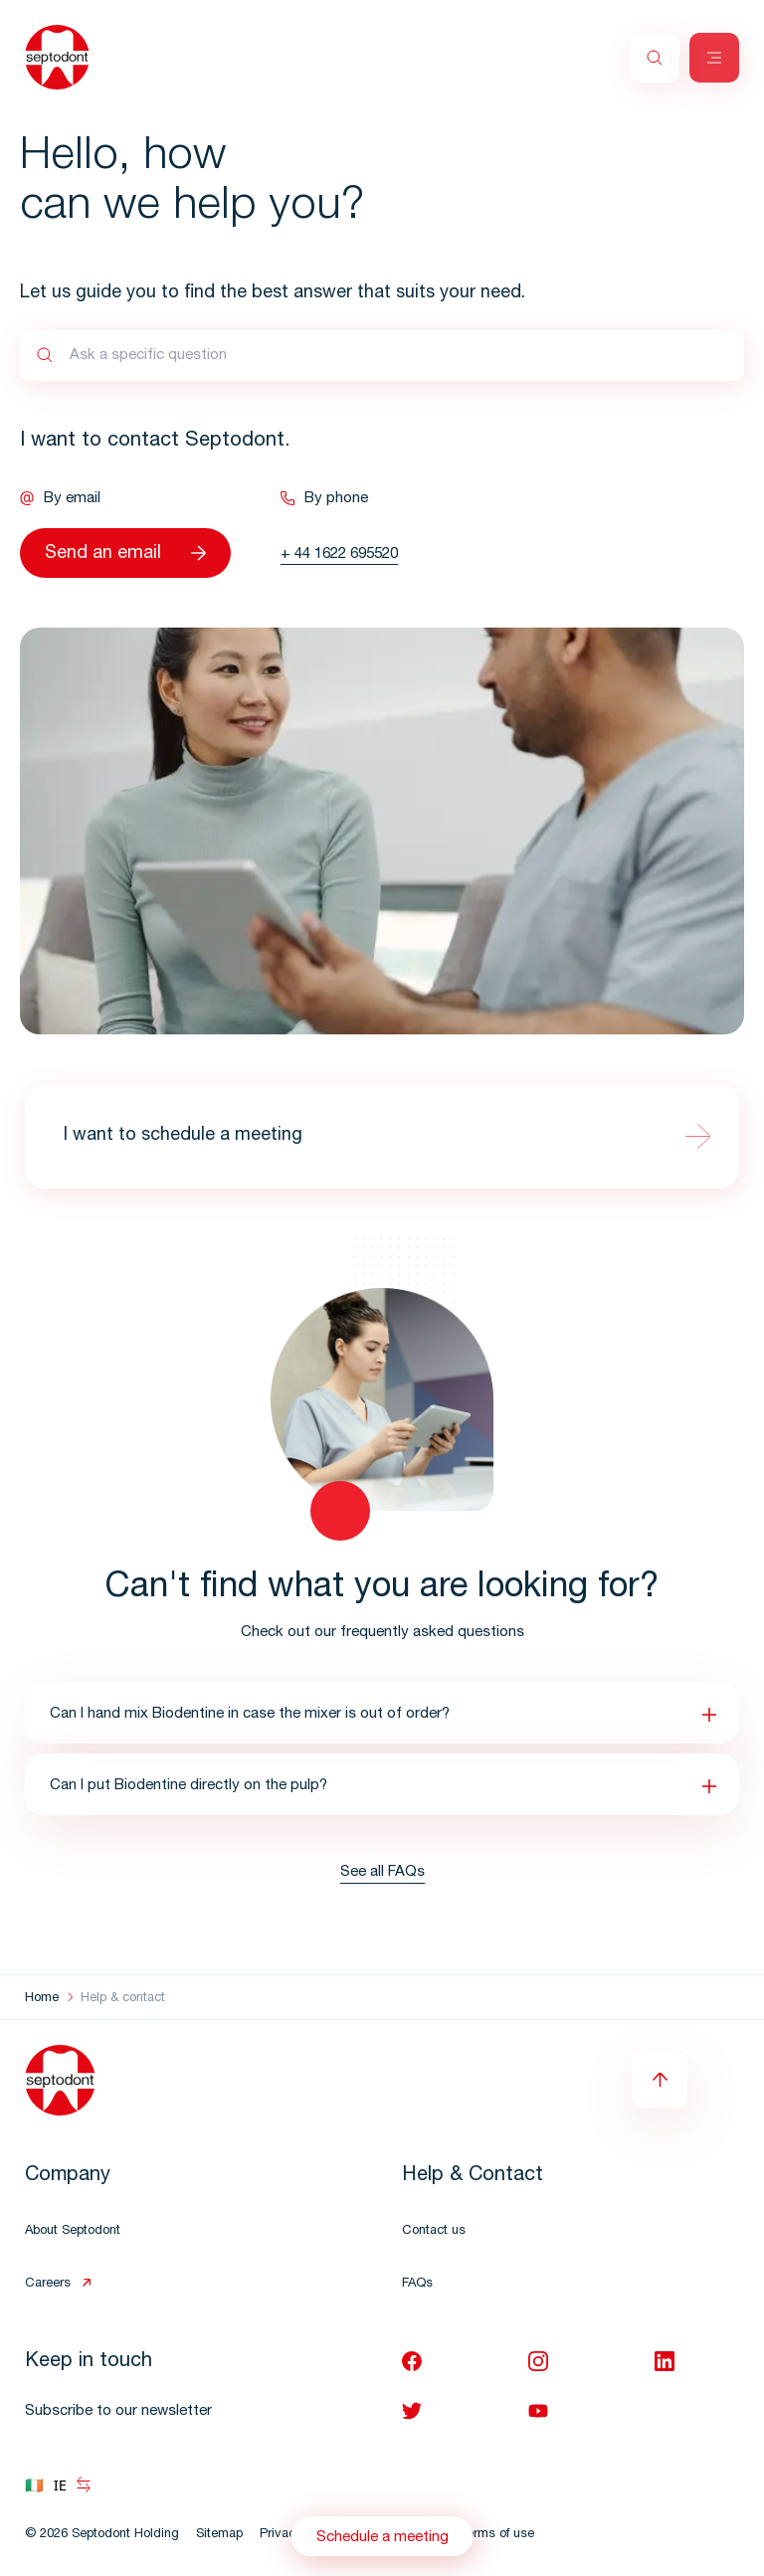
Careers (48, 2284)
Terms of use (497, 2534)
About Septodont (72, 2231)
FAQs (417, 2284)
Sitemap (219, 2534)
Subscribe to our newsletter (118, 2411)
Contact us (434, 2231)
